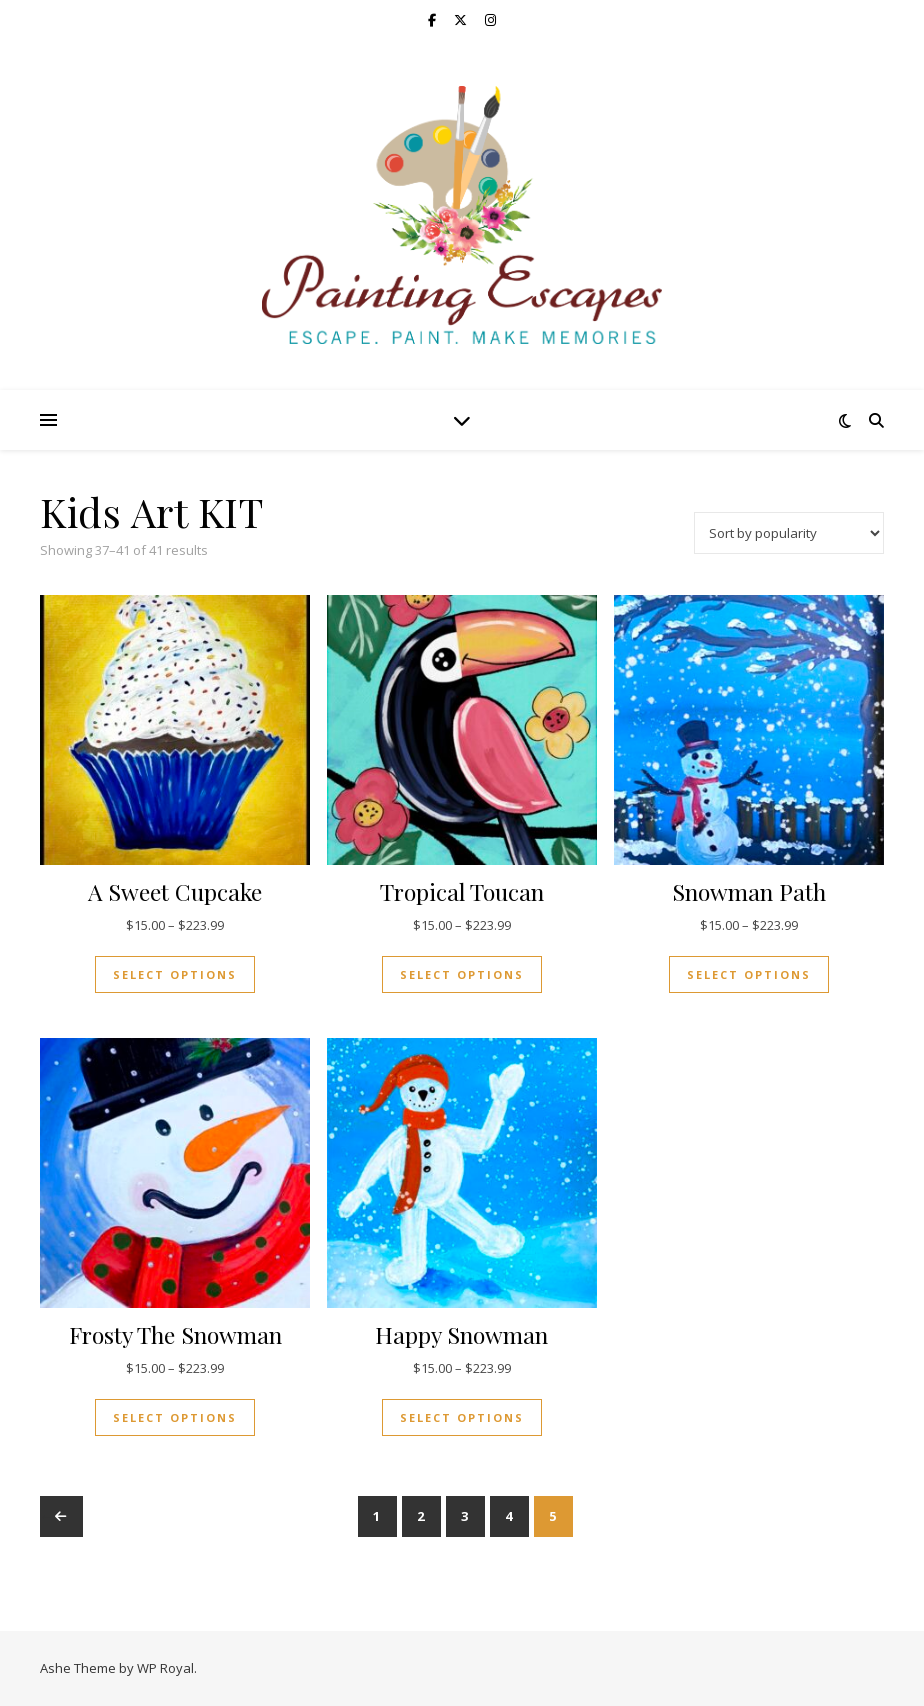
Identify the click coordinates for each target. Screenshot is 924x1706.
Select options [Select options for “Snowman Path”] (749, 974)
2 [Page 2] (421, 1516)
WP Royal (165, 1668)
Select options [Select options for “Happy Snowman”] (462, 1417)
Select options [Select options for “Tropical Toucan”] (462, 974)
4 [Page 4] (509, 1516)
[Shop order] (789, 533)
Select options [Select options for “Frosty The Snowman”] (175, 1417)
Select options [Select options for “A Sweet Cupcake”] (175, 974)
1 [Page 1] (377, 1516)
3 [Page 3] (465, 1516)
